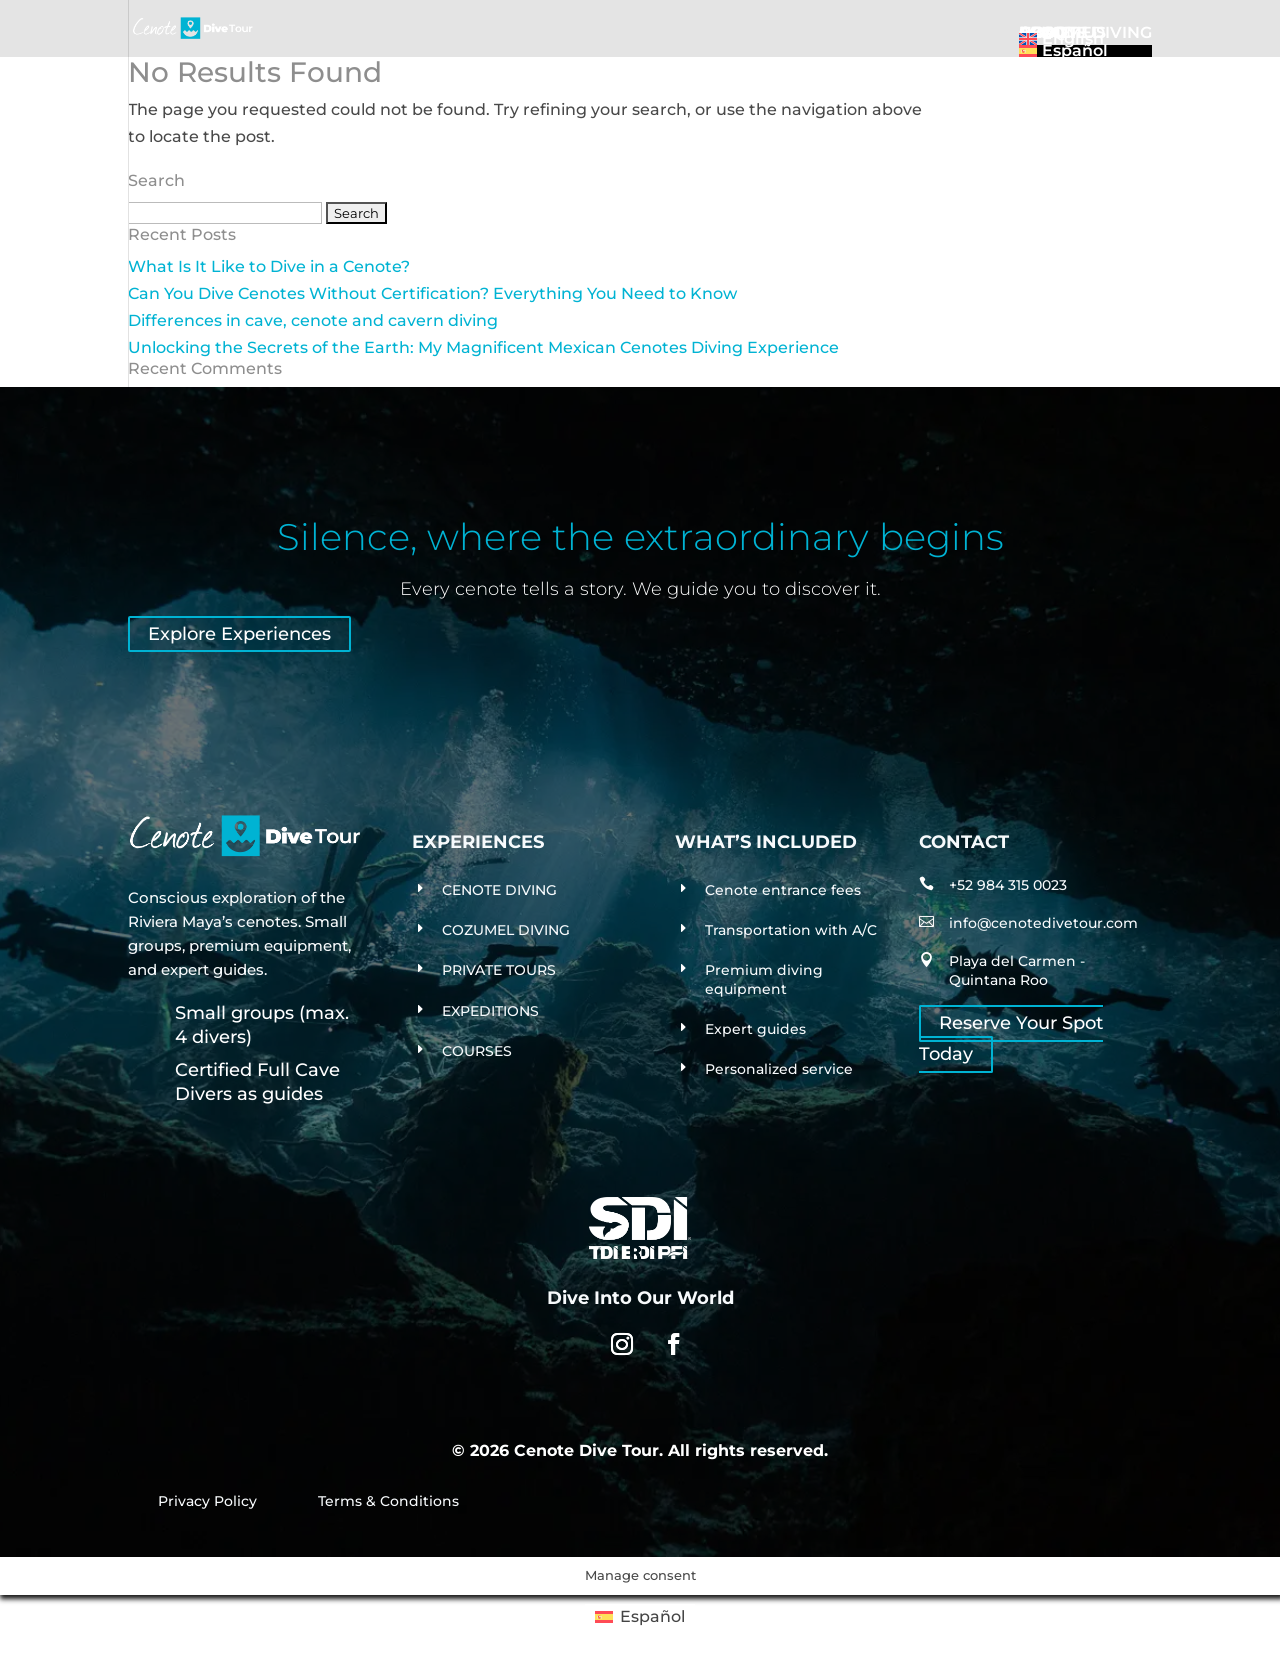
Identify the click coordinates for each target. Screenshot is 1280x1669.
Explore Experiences (239, 634)
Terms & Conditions (388, 1501)
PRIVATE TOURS (499, 970)
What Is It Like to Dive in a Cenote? (269, 266)
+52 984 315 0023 (1008, 885)
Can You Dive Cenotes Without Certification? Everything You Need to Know (432, 293)
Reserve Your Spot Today (1011, 1039)
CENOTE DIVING (499, 890)
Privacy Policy (207, 1501)
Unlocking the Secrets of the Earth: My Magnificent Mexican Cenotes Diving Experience (483, 347)
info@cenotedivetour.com (1043, 923)
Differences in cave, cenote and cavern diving (313, 320)
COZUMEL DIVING (506, 930)
